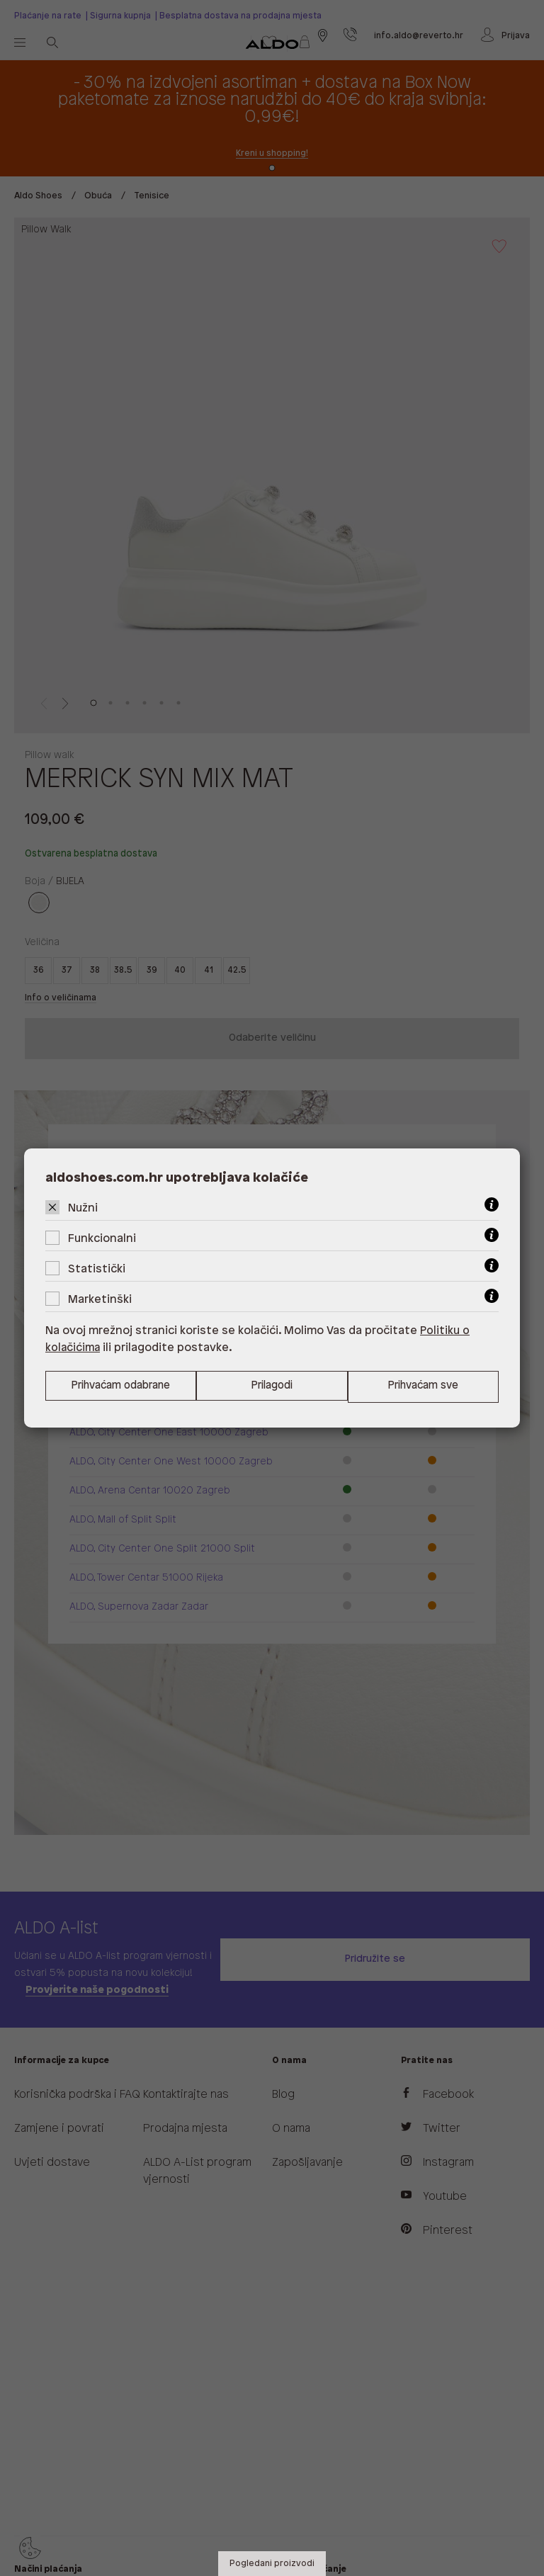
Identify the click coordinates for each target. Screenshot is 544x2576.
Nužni (83, 1208)
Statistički (96, 1269)
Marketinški (100, 1300)
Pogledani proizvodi (272, 2563)
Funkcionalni (102, 1239)
